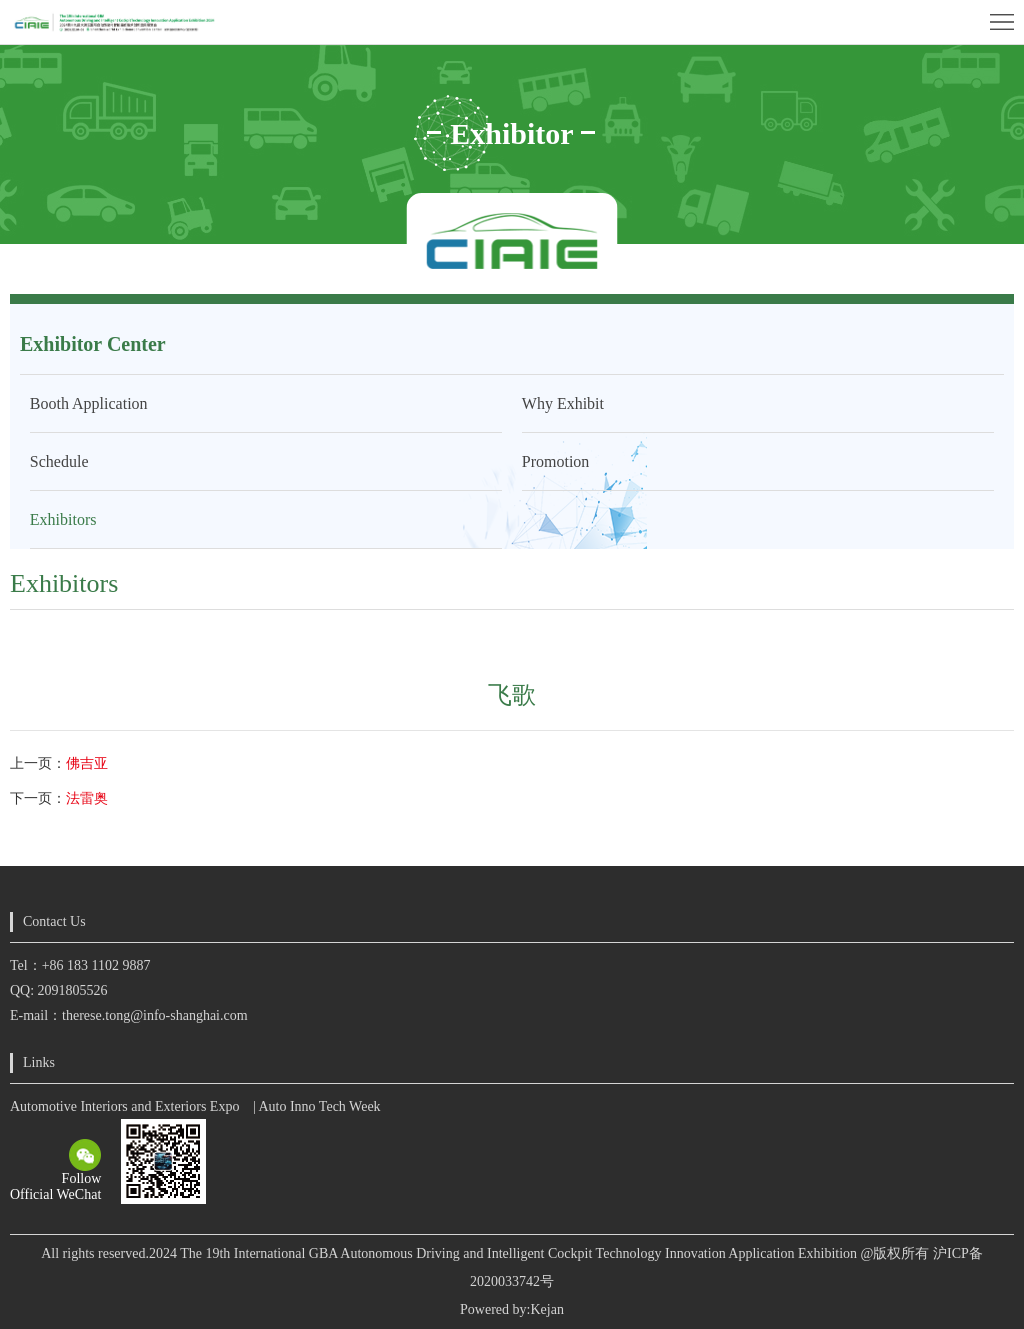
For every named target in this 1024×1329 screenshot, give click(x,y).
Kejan (546, 1309)
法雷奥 (87, 798)
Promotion (556, 461)
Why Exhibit (563, 403)
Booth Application (89, 403)
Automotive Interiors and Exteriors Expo (124, 1106)
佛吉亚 (87, 763)
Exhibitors (63, 519)
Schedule (59, 461)
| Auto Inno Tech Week (317, 1106)
